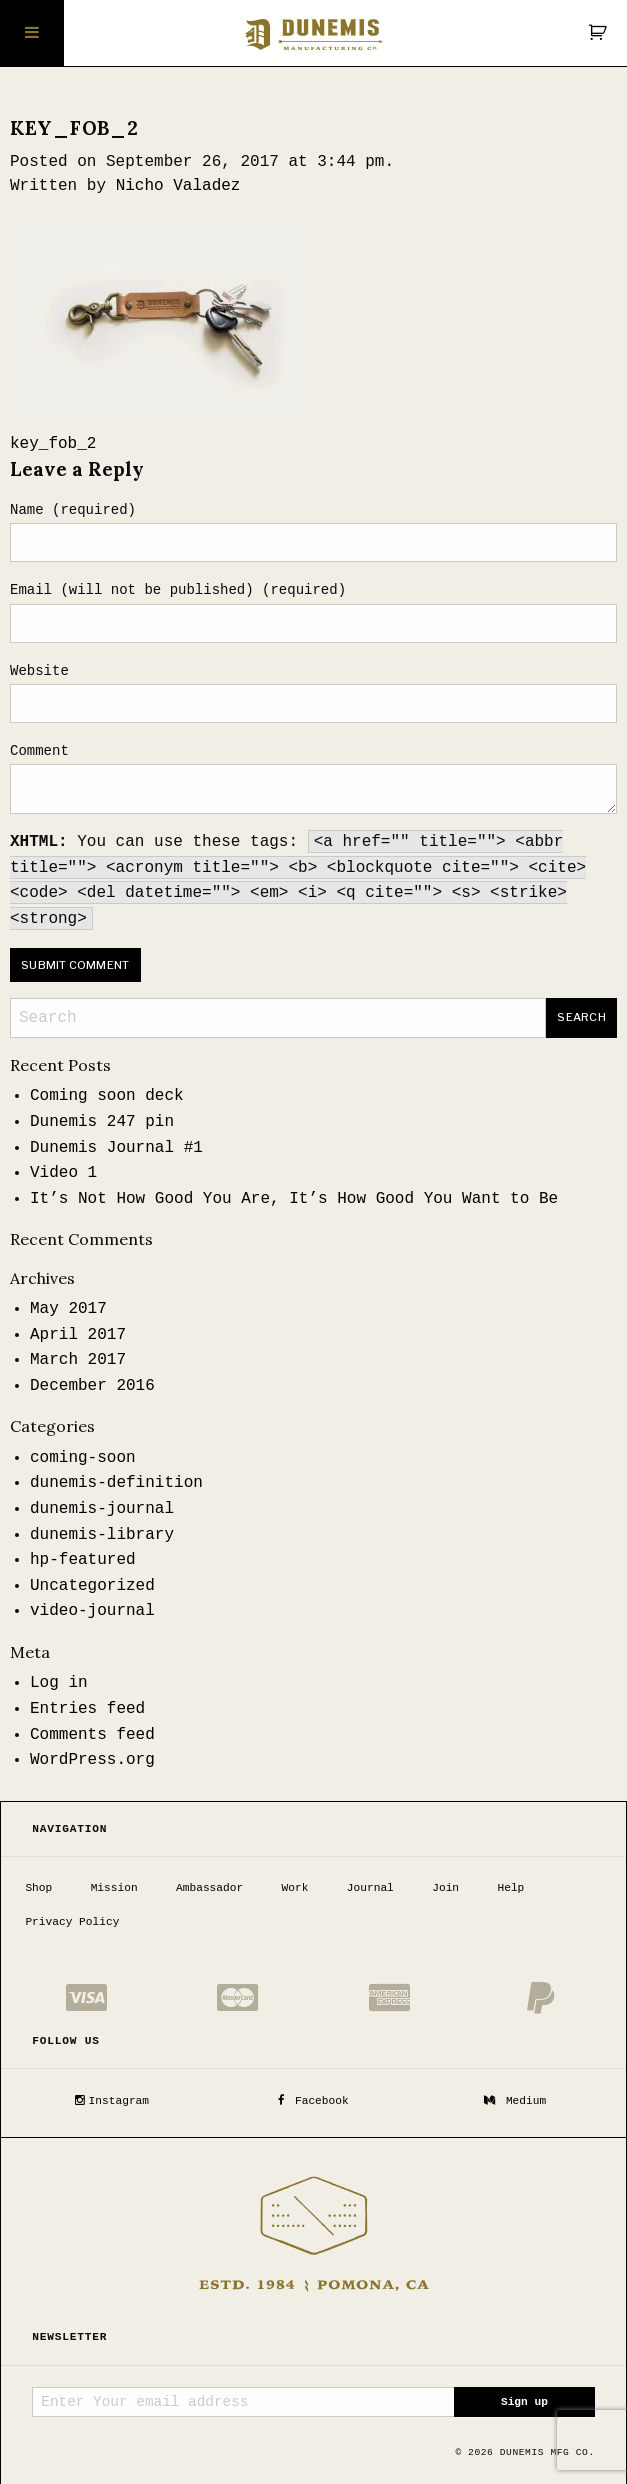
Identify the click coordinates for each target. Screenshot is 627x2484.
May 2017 (68, 1309)
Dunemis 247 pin (102, 1122)
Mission (114, 1887)
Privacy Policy (72, 1921)
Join (445, 1887)
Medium (515, 2100)
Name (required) (73, 510)
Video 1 (63, 1173)
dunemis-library (102, 1535)
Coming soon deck (107, 1096)
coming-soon (83, 1458)
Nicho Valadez (178, 186)
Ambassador (209, 1887)
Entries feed (87, 1709)
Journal (370, 1887)
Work (295, 1887)
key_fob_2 (53, 444)
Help (510, 1887)
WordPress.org (92, 1760)
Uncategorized (92, 1586)
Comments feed (92, 1735)
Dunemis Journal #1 (116, 1148)
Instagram (112, 2100)
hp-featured (83, 1560)
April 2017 (78, 1335)
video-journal (92, 1611)
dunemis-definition (116, 1483)
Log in (59, 1683)
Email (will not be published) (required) (178, 590)
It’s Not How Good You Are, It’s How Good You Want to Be (294, 1199)
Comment (39, 751)
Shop (38, 1887)
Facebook (313, 2100)
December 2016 (92, 1386)
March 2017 (78, 1360)
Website (39, 671)
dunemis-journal (102, 1509)
